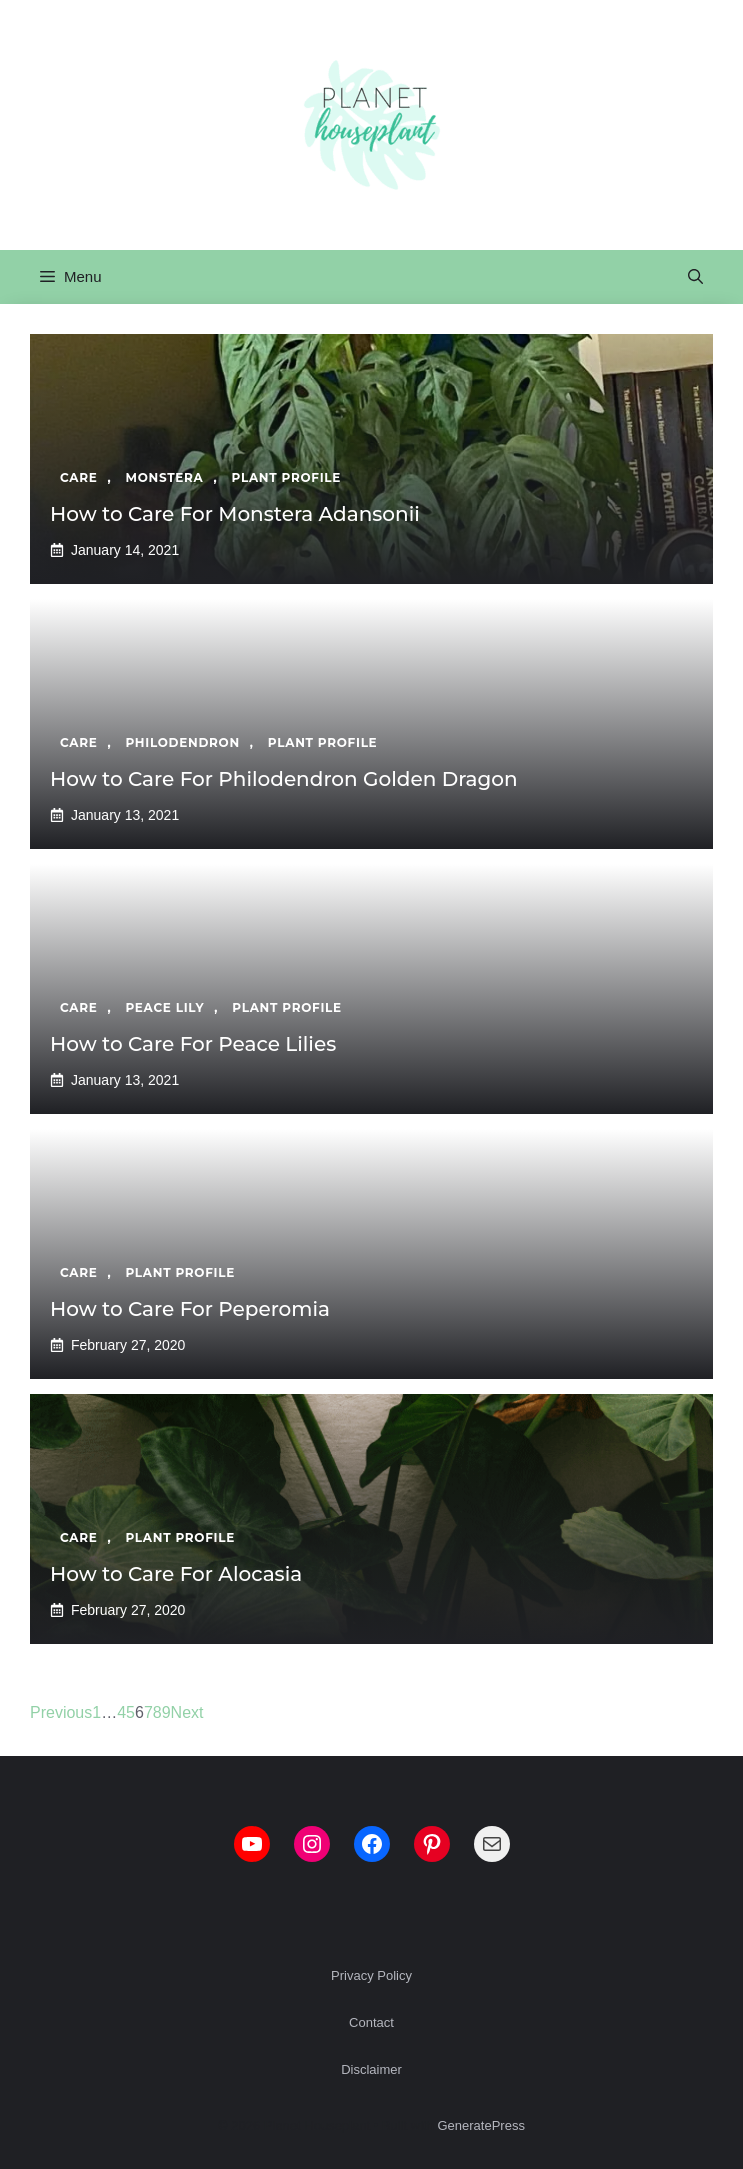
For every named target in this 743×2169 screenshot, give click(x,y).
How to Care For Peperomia (190, 1309)
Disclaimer (371, 2069)
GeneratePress (480, 2125)
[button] (695, 277)
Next (187, 1712)
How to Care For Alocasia (176, 1574)
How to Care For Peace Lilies (193, 1044)
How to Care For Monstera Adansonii (235, 514)
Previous (61, 1712)
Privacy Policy (371, 1975)
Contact (371, 2022)
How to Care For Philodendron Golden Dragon (284, 779)
